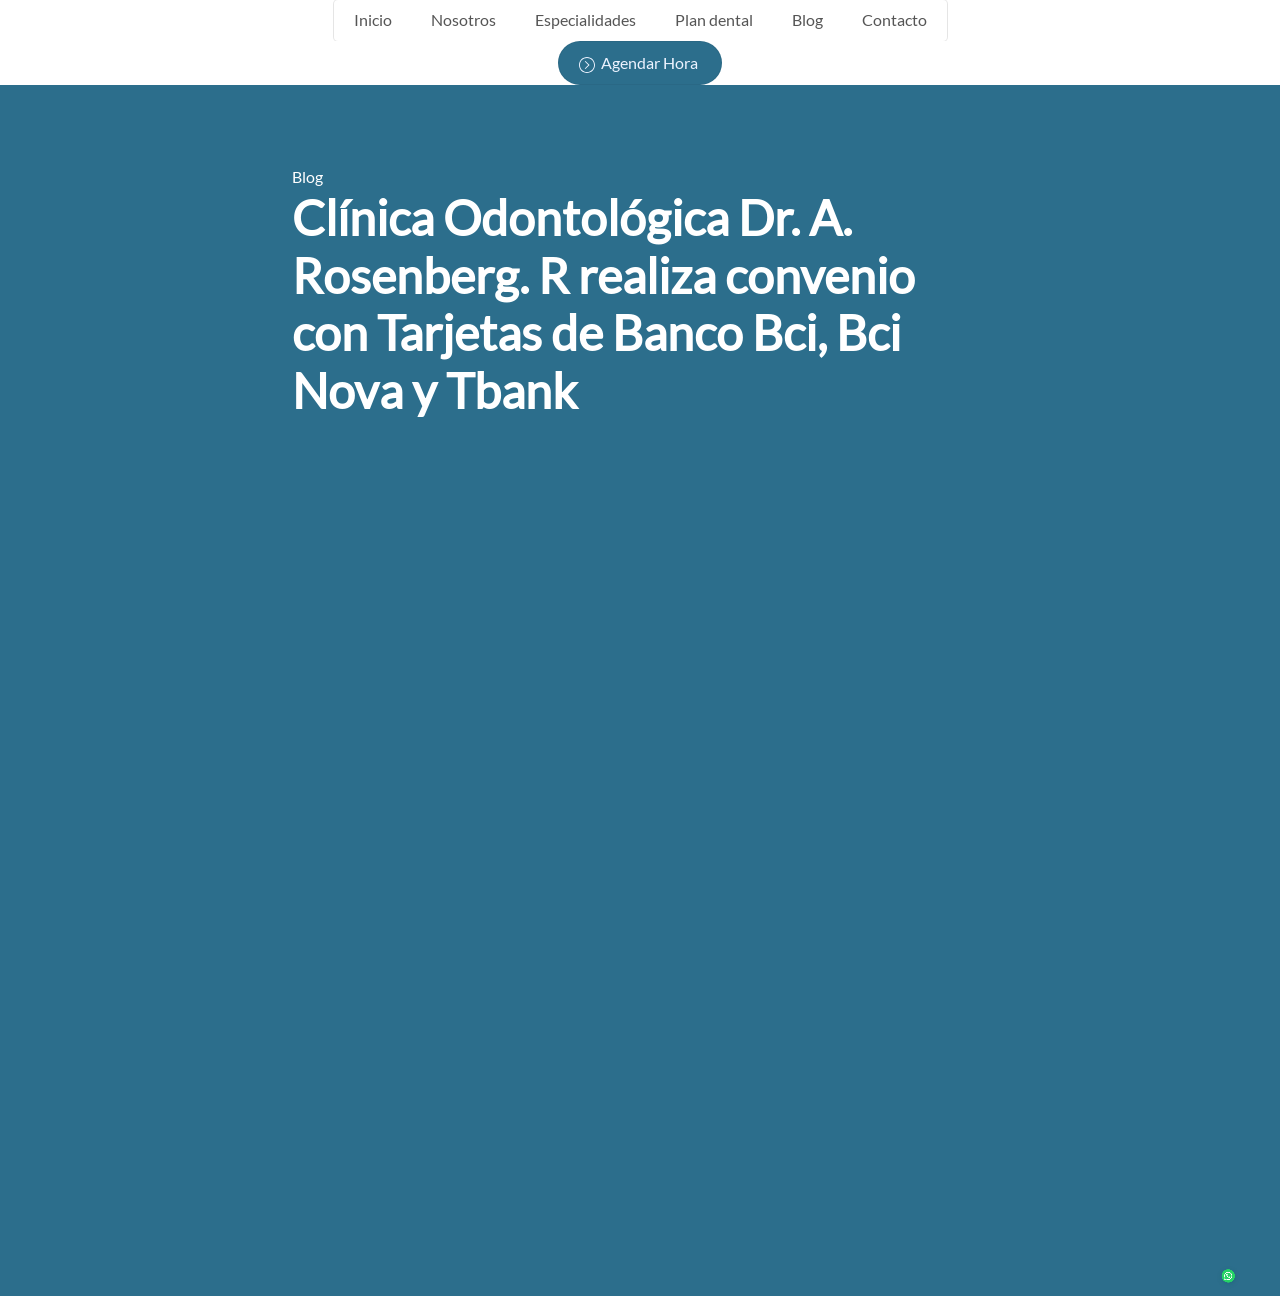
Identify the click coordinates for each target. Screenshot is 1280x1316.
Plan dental (714, 19)
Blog (807, 19)
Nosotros (463, 19)
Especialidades (585, 19)
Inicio (373, 19)
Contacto (894, 19)
